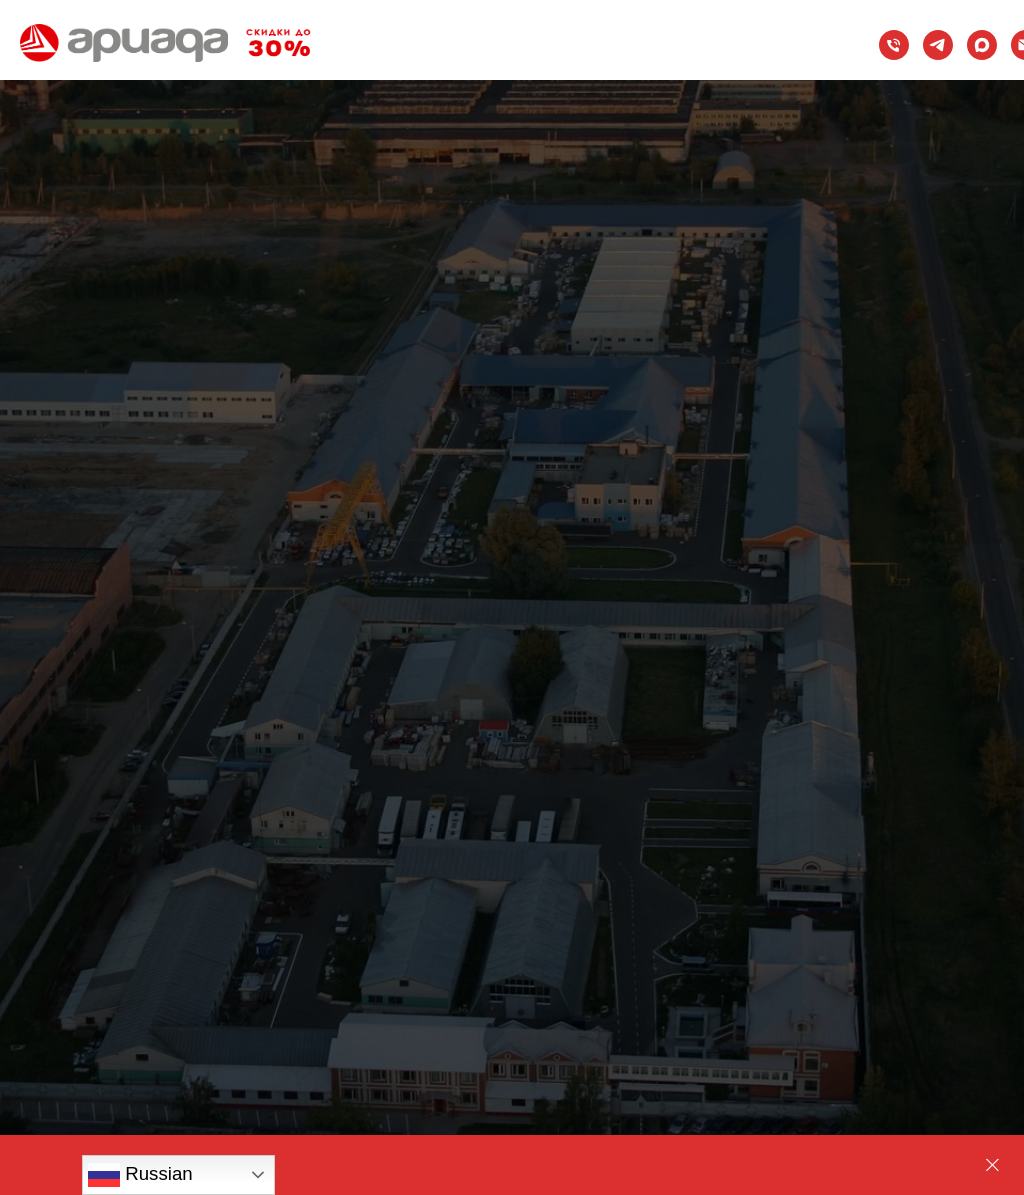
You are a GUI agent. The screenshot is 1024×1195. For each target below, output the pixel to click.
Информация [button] (402, 80)
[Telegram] (938, 45)
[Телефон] (894, 45)
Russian (140, 1175)
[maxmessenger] (982, 45)
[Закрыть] (992, 1165)
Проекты (384, 44)
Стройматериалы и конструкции (478, 62)
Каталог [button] (366, 8)
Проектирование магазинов (460, 26)
